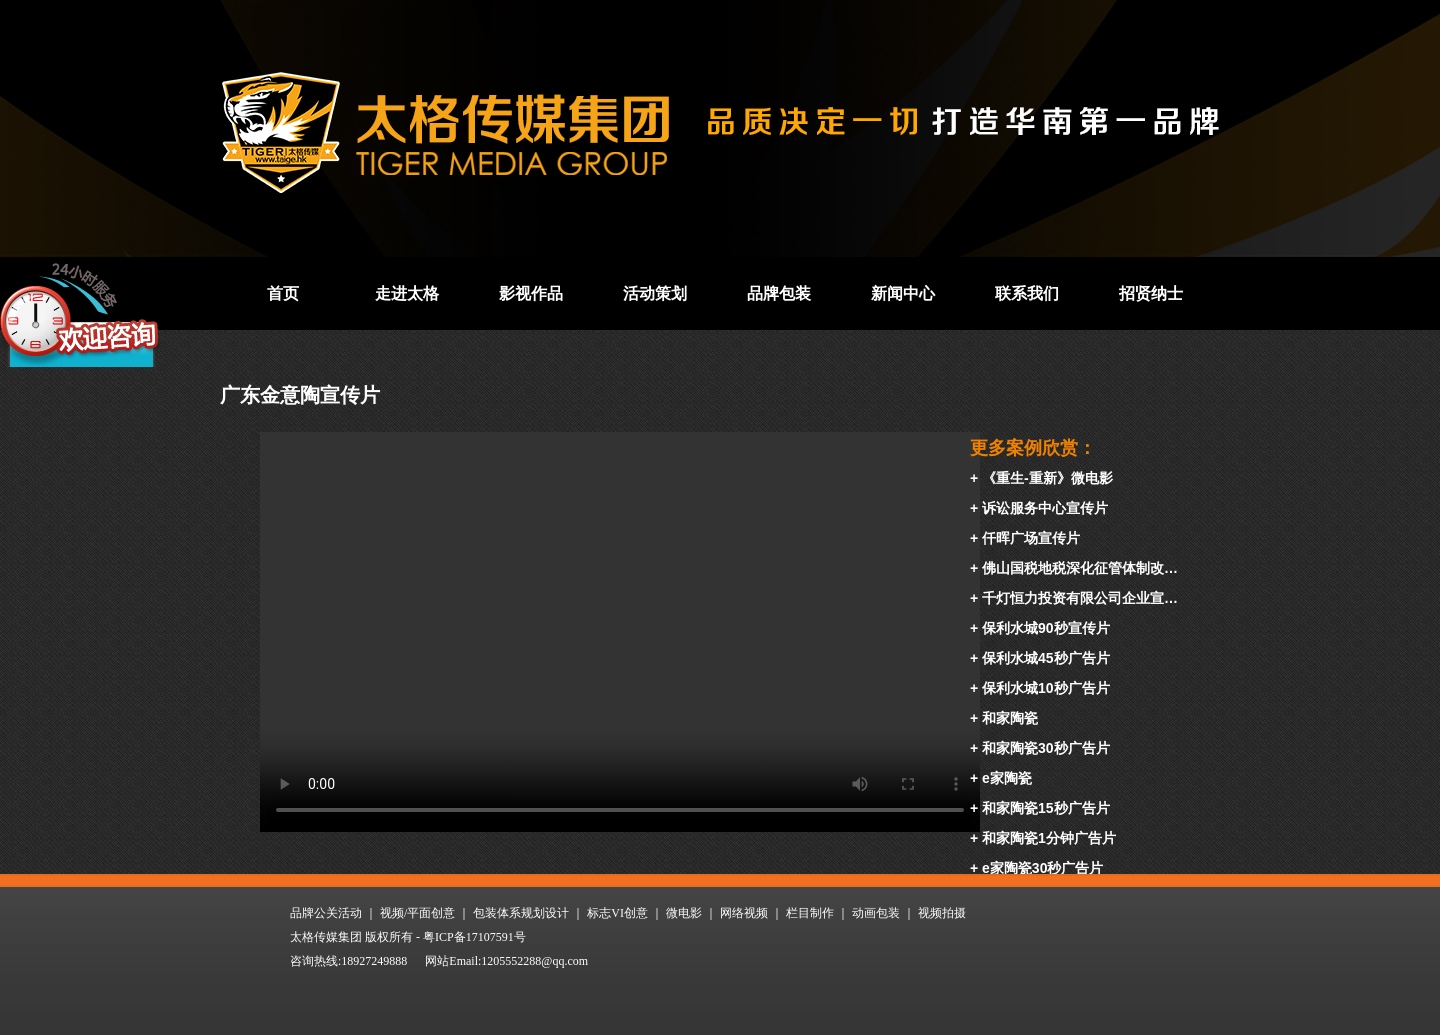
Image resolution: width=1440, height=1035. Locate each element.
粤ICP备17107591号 (474, 937)
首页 (283, 293)
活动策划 (655, 293)
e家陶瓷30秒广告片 (1042, 868)
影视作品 (531, 293)
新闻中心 (903, 293)
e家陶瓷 (1007, 778)
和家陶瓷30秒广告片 (1046, 748)
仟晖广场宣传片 (1031, 538)
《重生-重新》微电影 (1047, 478)
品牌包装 (779, 293)
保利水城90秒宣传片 (1046, 628)
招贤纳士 (1151, 293)
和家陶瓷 (1010, 718)
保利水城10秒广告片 (1046, 688)
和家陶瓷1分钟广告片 (1049, 838)
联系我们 (1027, 293)
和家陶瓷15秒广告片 (1046, 808)
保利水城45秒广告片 (1046, 658)
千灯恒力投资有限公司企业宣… (1080, 598)
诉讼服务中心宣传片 (1045, 508)
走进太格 (407, 293)
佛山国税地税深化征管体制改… (1080, 568)
